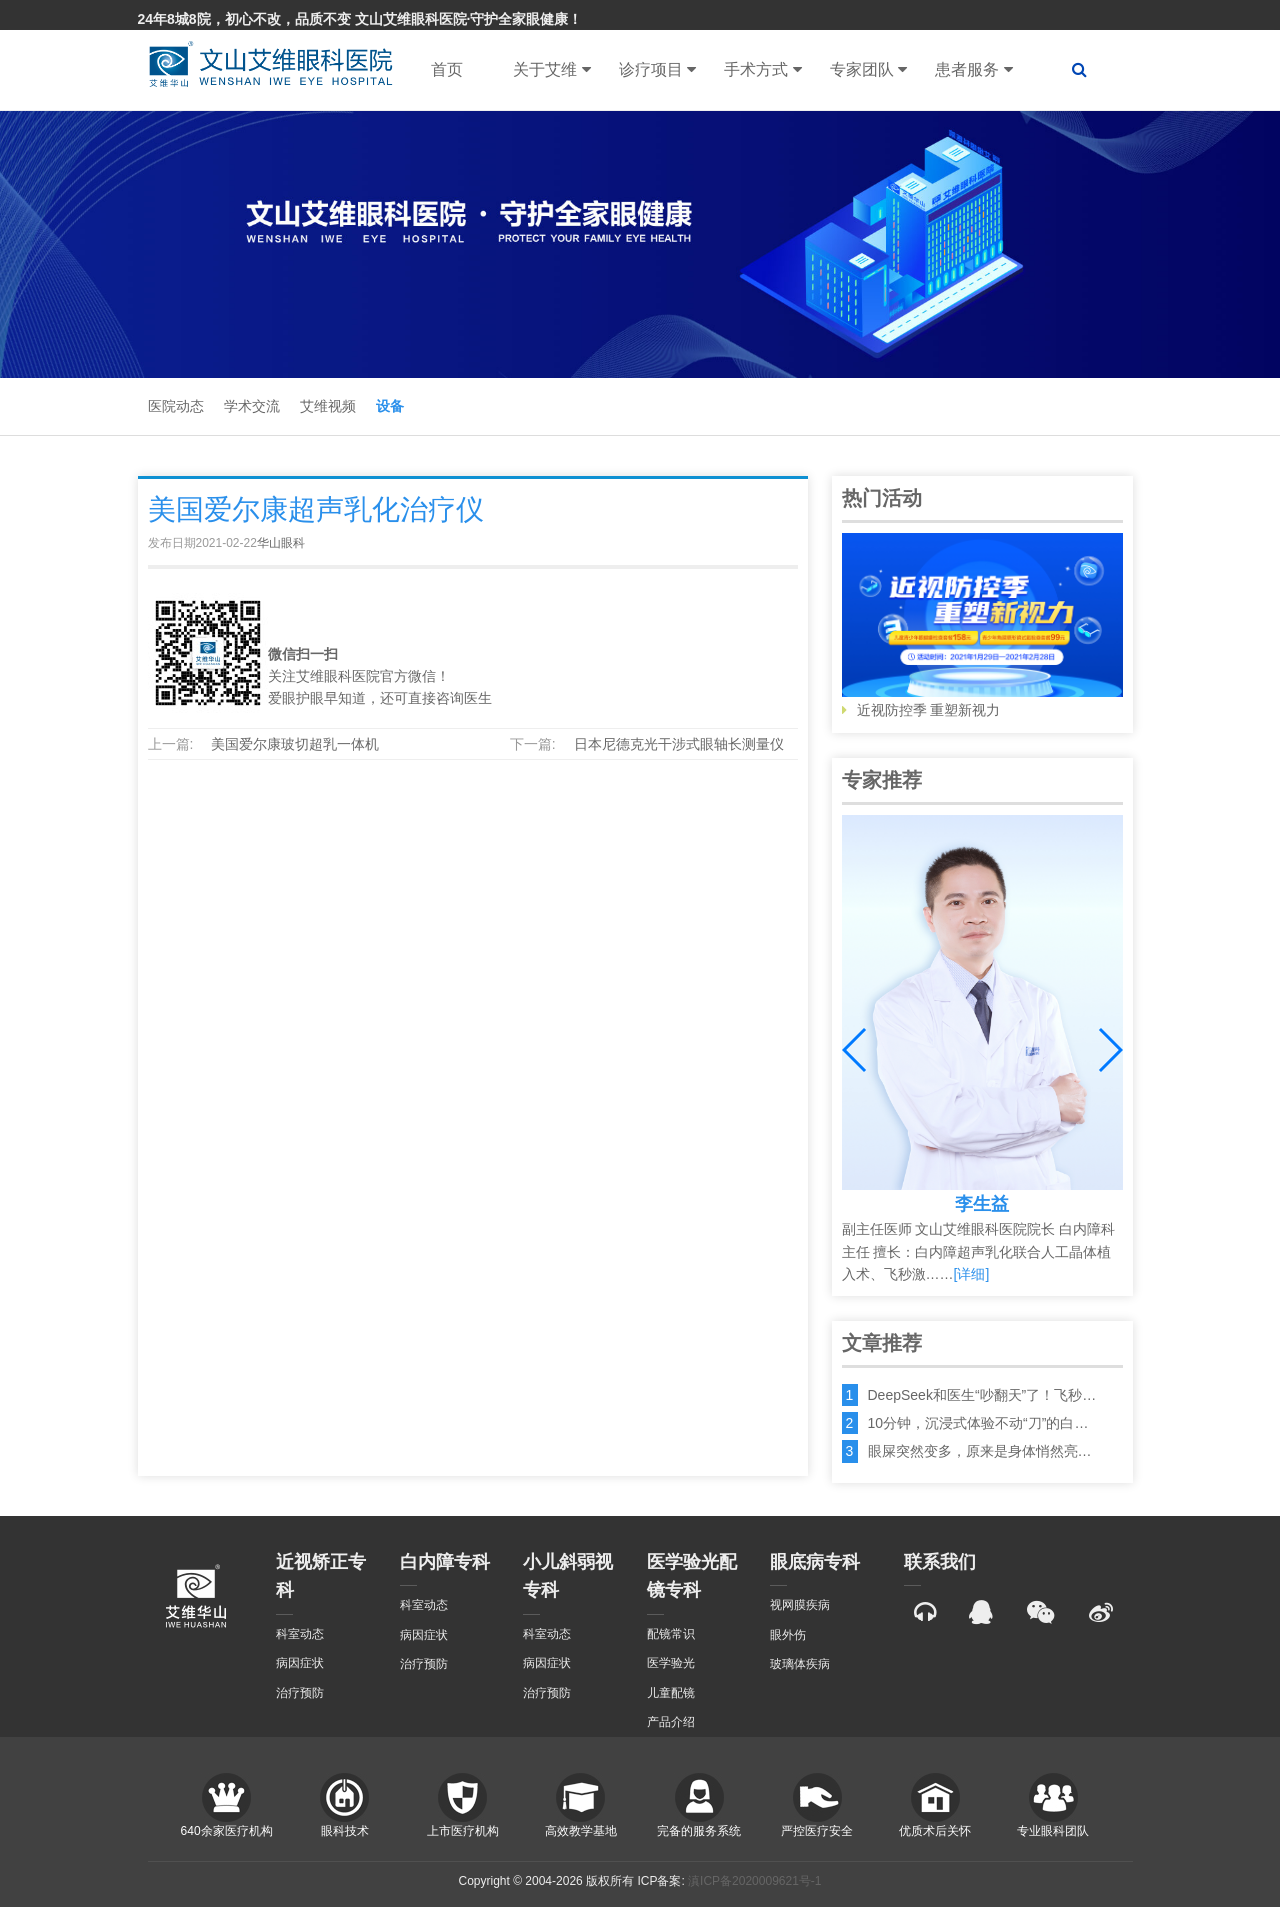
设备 (390, 406)
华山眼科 (281, 543)
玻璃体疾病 (800, 1664)
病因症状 (300, 1663)
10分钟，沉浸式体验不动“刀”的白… (978, 1423)
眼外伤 (788, 1635)
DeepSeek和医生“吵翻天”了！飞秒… (982, 1395)
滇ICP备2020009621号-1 (754, 1881)
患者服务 (973, 70)
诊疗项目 (657, 70)
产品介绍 (671, 1722)
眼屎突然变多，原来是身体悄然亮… (980, 1451)
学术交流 (252, 406)
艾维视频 (328, 406)
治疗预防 (300, 1693)
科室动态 (300, 1634)
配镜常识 (671, 1634)
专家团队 (868, 70)
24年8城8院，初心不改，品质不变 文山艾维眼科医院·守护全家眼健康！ (360, 19)
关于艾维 (551, 70)
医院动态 (176, 406)
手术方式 (762, 70)
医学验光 (671, 1663)
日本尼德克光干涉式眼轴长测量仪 (679, 744)
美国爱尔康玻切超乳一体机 (295, 744)
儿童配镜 (671, 1693)
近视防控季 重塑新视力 (982, 626)
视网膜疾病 (800, 1605)
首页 (447, 69)
